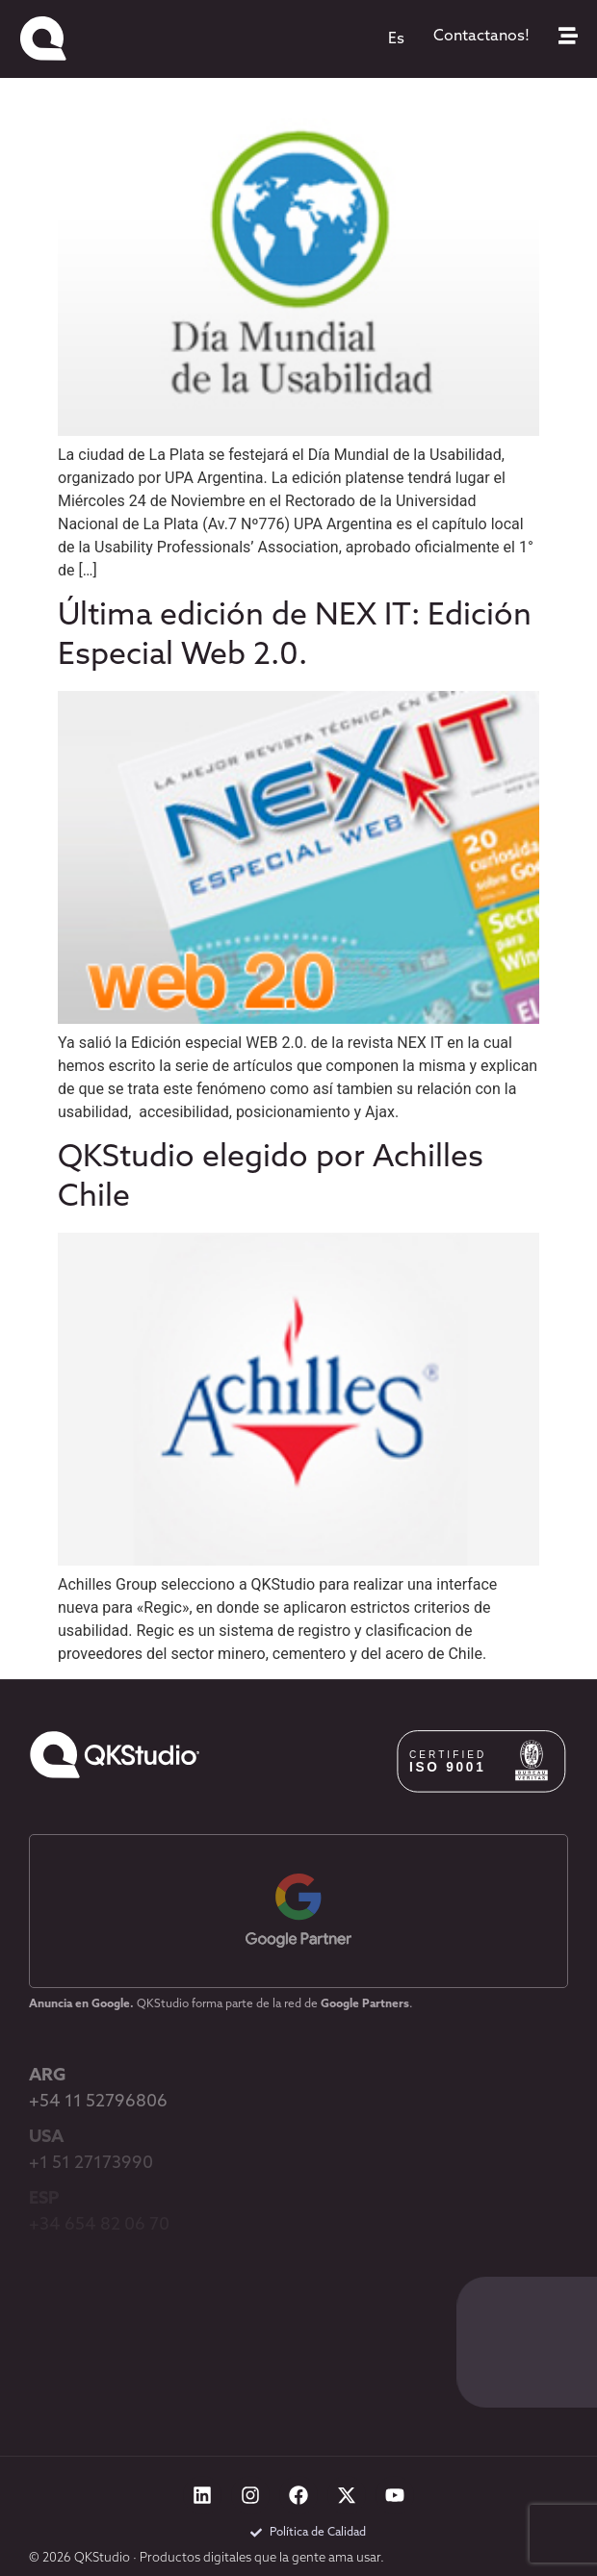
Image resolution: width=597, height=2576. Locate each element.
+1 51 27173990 (91, 2164)
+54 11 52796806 (98, 2102)
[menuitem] (396, 39)
